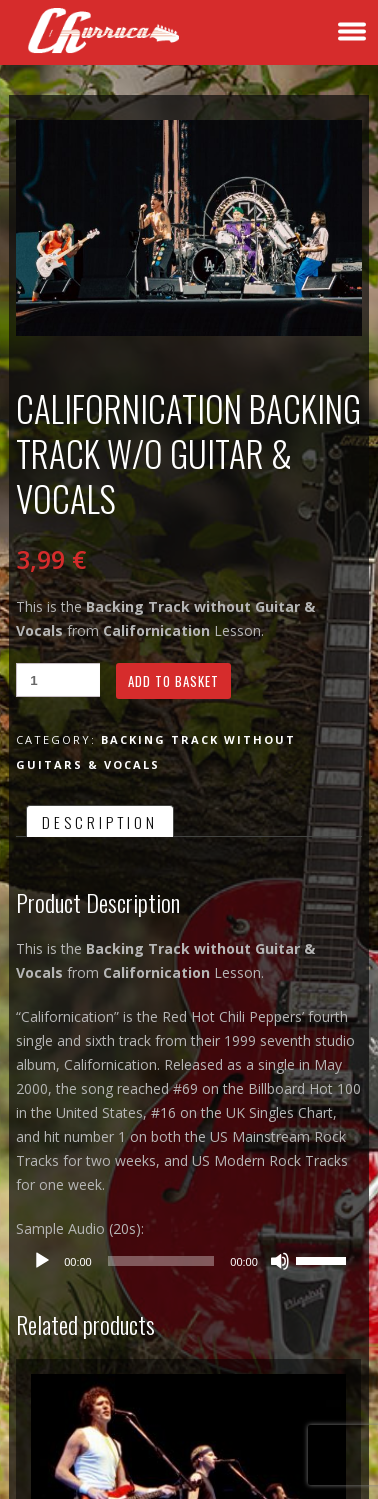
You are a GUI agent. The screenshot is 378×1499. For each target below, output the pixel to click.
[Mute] (280, 1261)
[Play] (42, 1261)
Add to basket (173, 681)
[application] (189, 1261)
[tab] (100, 821)
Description (100, 822)
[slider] (161, 1261)
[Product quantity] (58, 680)
